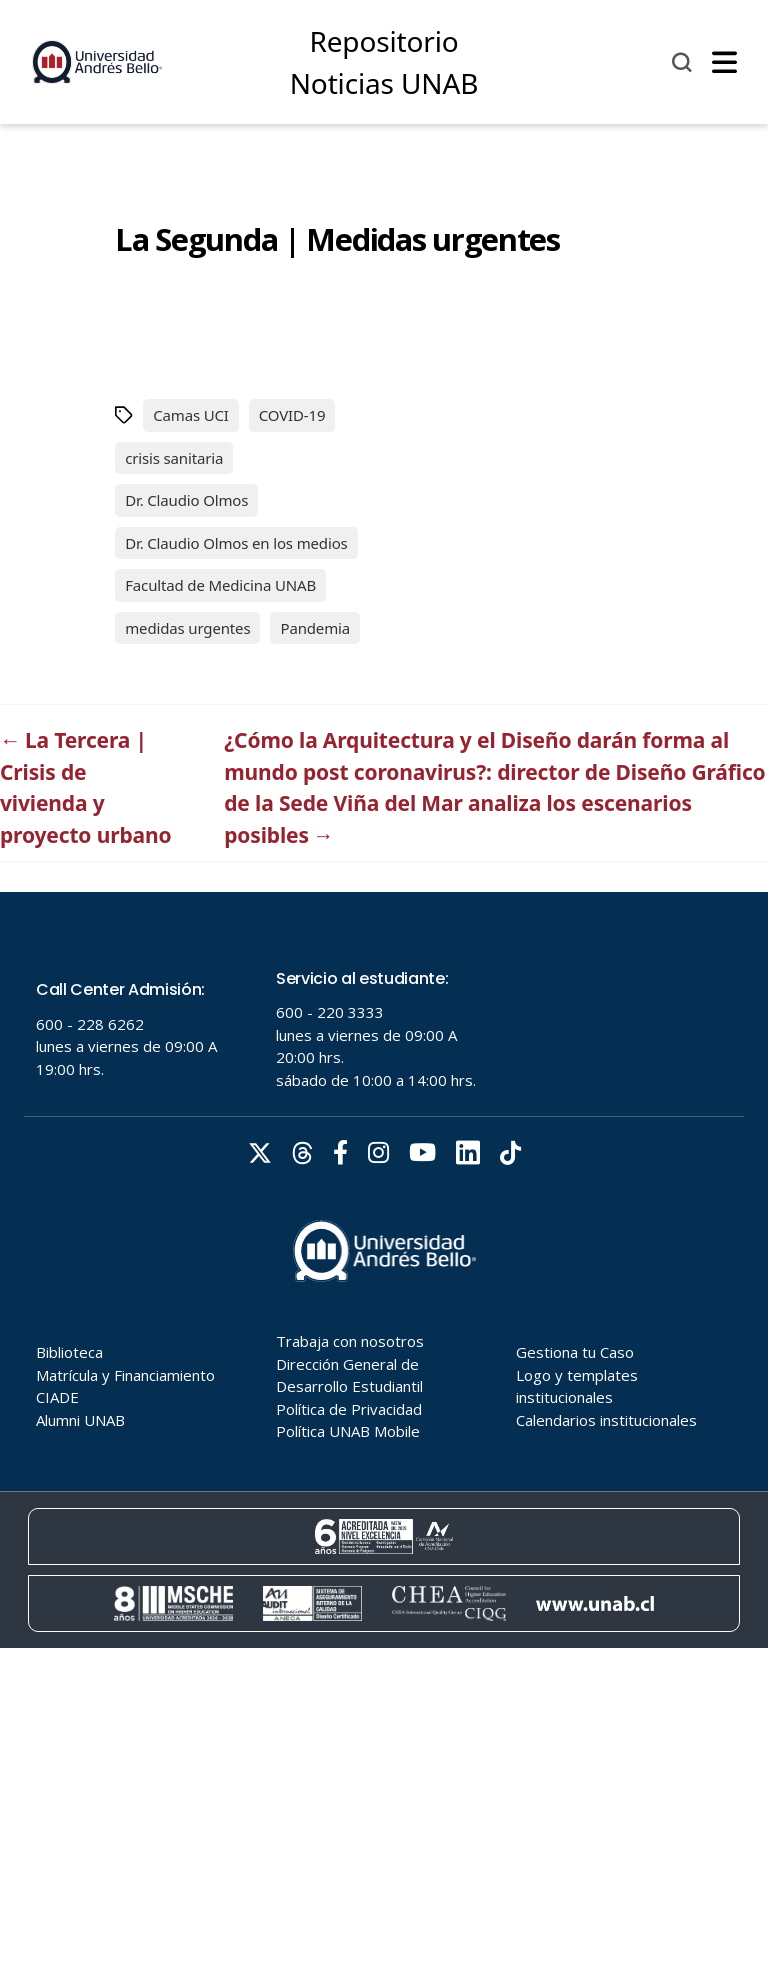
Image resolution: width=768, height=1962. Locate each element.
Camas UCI (191, 415)
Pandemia (315, 628)
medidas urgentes (187, 628)
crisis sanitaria (174, 458)
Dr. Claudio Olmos (186, 500)
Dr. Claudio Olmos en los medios (236, 543)
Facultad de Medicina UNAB (220, 585)
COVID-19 (292, 415)
